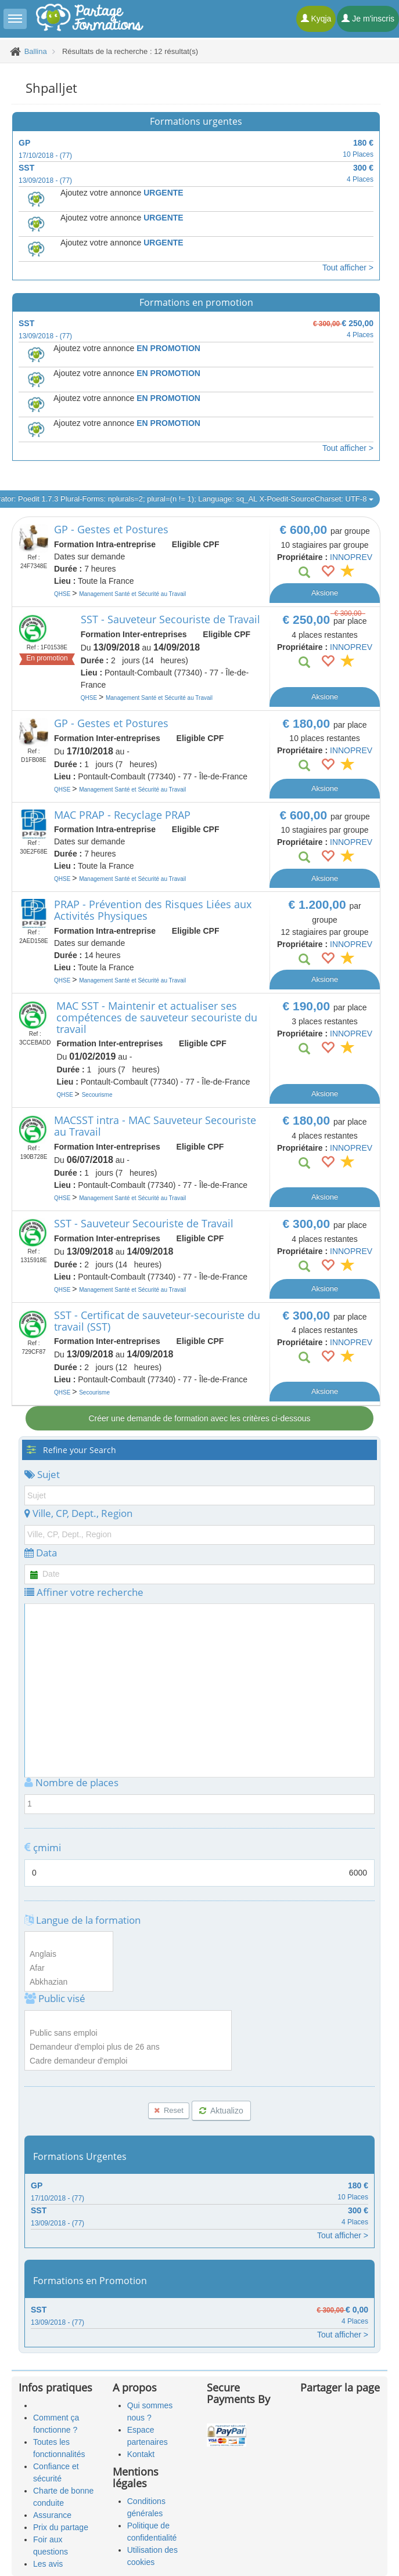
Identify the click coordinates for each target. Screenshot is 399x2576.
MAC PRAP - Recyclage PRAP (122, 815)
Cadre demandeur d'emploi (128, 2061)
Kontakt (140, 2454)
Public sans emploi (128, 2033)
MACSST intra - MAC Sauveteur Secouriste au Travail (155, 1126)
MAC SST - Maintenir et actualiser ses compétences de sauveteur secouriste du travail (156, 1017)
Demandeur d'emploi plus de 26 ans (128, 2047)
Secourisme (97, 1095)
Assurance (52, 2515)
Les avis (48, 2563)
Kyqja (316, 18)
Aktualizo (221, 2110)
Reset (169, 2110)
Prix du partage (60, 2527)
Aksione (324, 592)
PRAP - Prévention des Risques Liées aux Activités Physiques (152, 910)
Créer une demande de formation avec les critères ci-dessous (199, 1418)
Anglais (68, 1954)
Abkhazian (68, 1982)
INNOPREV (351, 557)
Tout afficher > (347, 267)
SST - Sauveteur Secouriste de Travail (170, 619)
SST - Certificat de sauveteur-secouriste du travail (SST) (157, 1321)
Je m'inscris (368, 18)
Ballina (35, 51)
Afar (68, 1968)
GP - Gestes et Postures (111, 529)
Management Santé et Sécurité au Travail (132, 594)
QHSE (63, 594)
